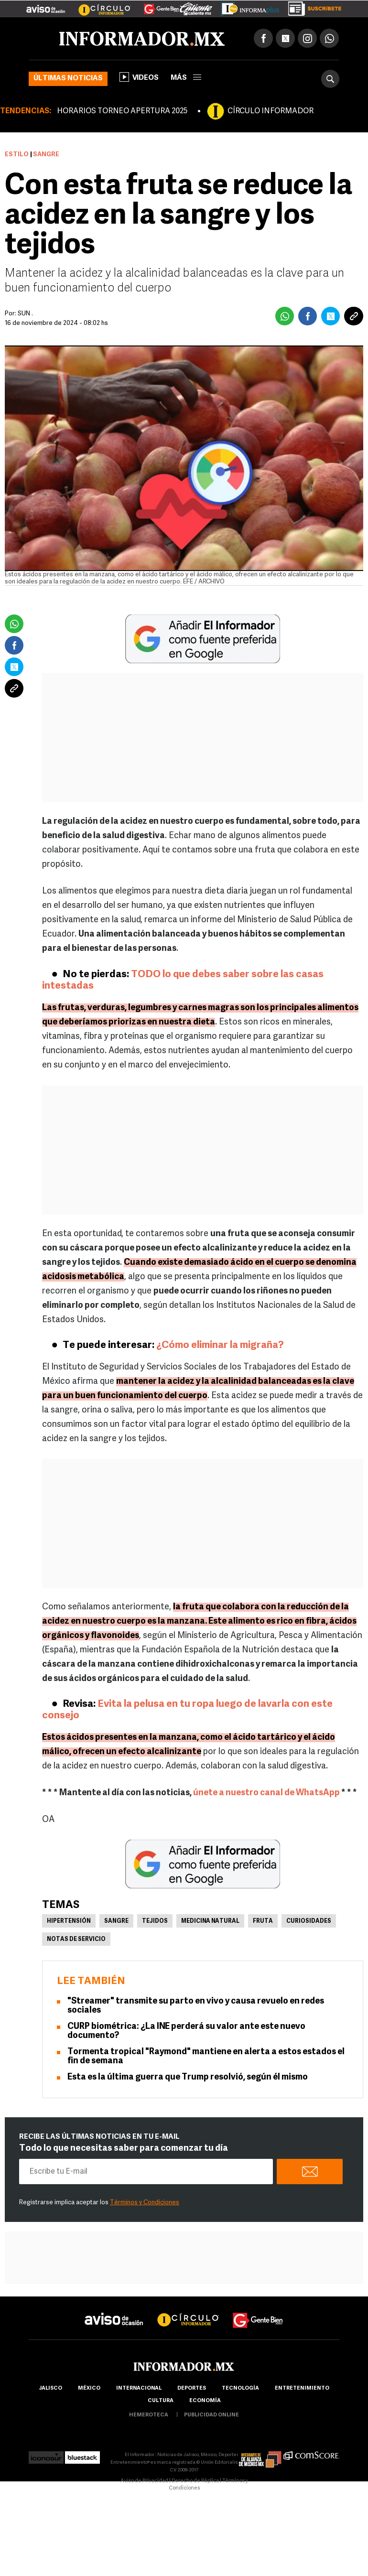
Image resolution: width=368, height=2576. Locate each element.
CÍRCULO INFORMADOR (270, 111)
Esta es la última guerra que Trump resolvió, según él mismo (187, 2077)
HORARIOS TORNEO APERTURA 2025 (122, 111)
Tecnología (240, 2388)
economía (205, 2401)
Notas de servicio (76, 1939)
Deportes (191, 2388)
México (89, 2388)
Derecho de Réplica (195, 2481)
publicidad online (211, 2415)
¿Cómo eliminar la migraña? (220, 1345)
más (186, 78)
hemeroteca (148, 2415)
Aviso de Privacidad (144, 2481)
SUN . (25, 314)
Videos (139, 77)
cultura (160, 2401)
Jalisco (50, 2388)
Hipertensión (69, 1921)
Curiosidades (308, 1921)
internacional (139, 2388)
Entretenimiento (302, 2388)
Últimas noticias (68, 78)
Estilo (17, 154)
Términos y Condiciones (144, 2202)
